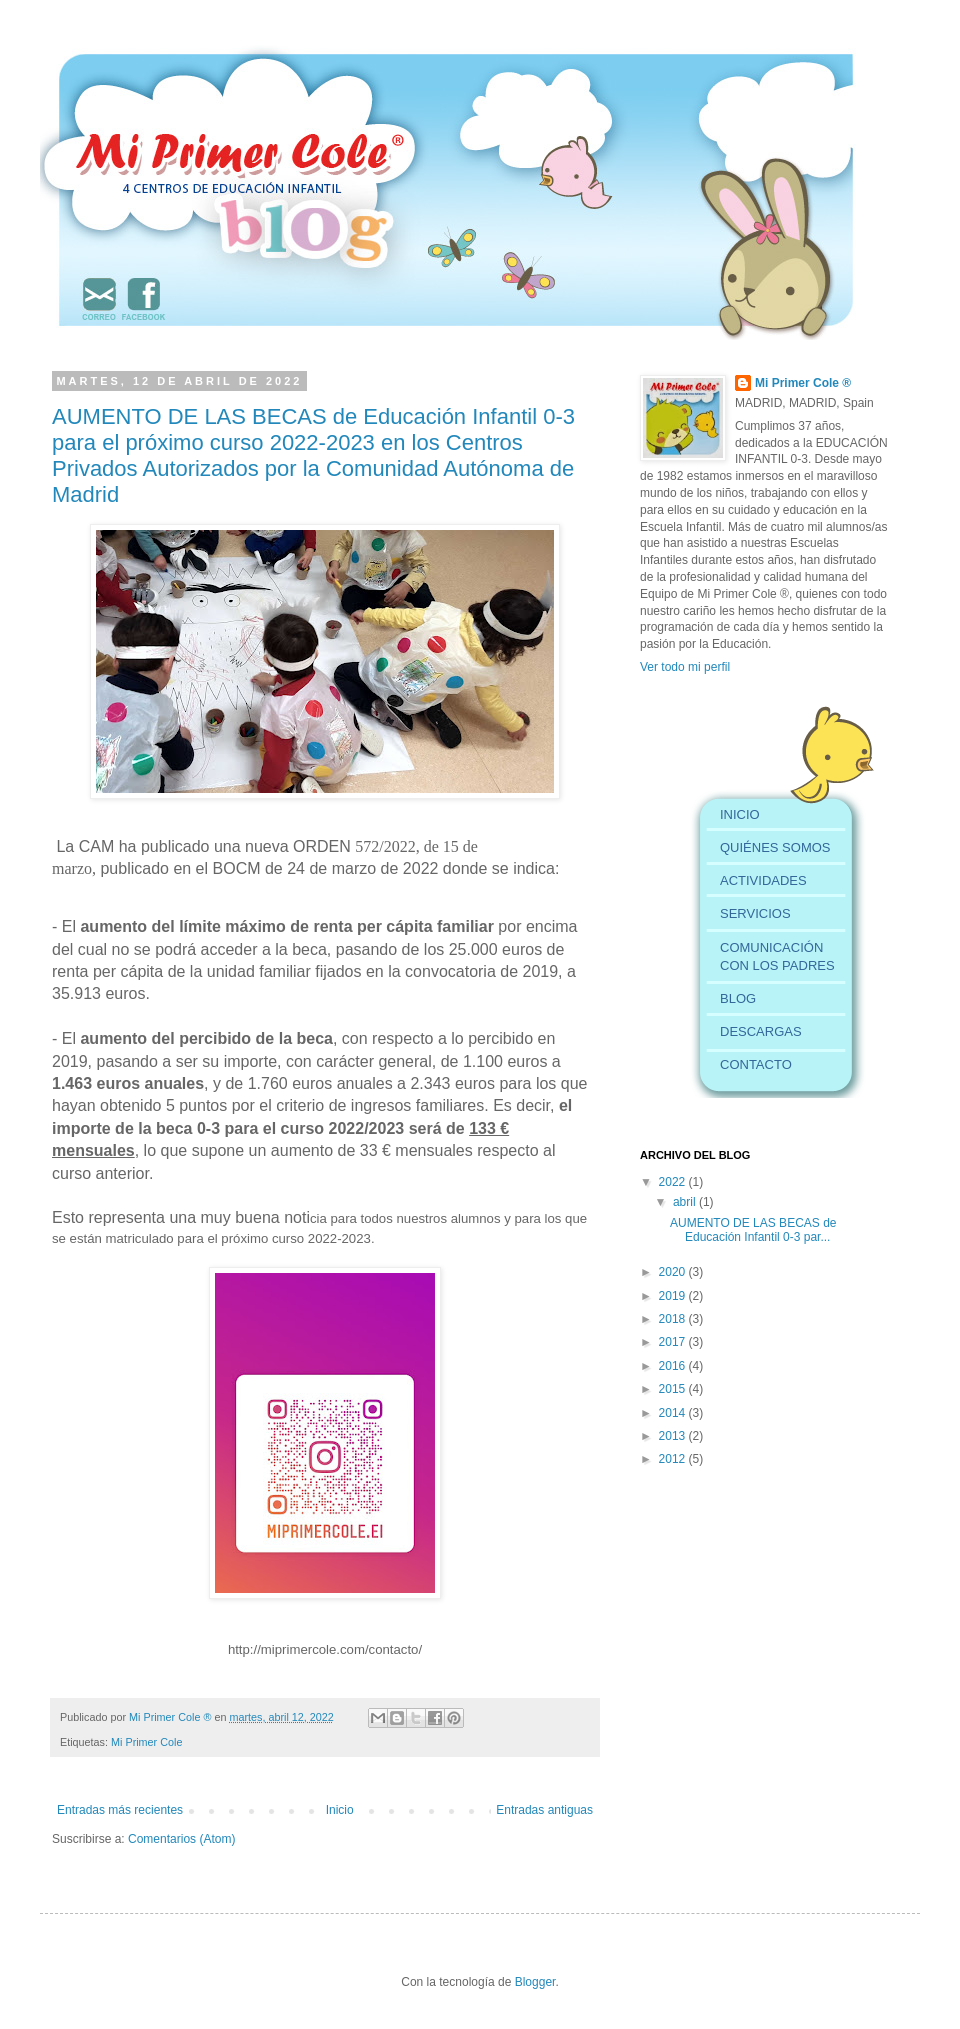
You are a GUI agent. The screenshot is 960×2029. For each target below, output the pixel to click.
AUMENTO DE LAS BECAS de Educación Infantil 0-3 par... (753, 1230)
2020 (674, 1272)
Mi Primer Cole (146, 1742)
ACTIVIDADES (763, 880)
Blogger (535, 1982)
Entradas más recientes (120, 1810)
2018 (674, 1319)
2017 (674, 1342)
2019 (674, 1296)
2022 (674, 1182)
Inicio (340, 1810)
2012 (674, 1459)
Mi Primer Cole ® (171, 1717)
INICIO (740, 814)
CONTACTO (756, 1064)
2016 (674, 1366)
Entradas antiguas (544, 1810)
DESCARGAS (761, 1031)
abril (686, 1202)
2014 (674, 1413)
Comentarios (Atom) (181, 1839)
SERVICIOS (755, 913)
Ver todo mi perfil (685, 667)
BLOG (738, 998)
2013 (674, 1436)
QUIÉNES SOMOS (775, 847)
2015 (674, 1389)
